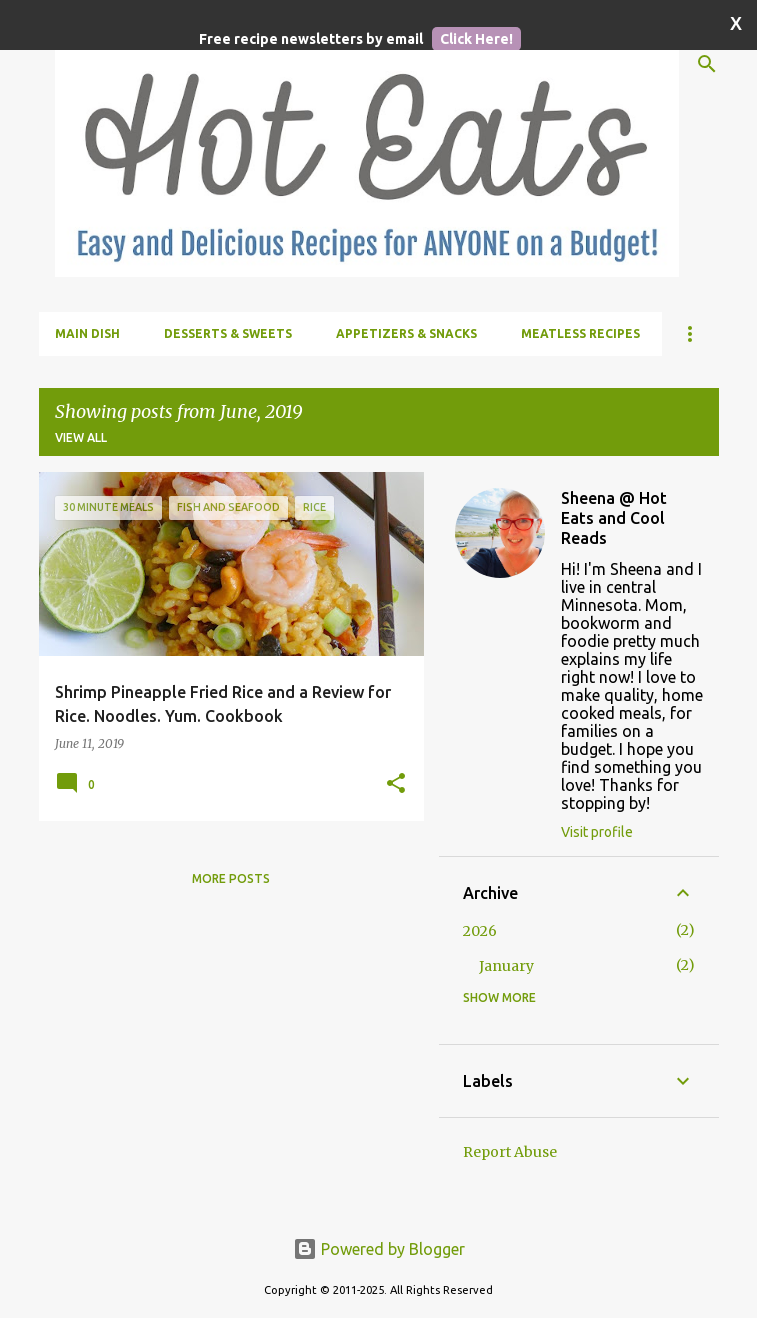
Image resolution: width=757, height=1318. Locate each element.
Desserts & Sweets (228, 333)
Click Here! (476, 39)
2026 (480, 931)
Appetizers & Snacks (406, 333)
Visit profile (597, 832)
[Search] (707, 64)
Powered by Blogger (379, 1249)
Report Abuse (510, 1152)
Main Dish (87, 333)
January (506, 966)
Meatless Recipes (580, 333)
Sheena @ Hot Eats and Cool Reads (614, 518)
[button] (396, 784)
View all (81, 437)
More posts (231, 878)
